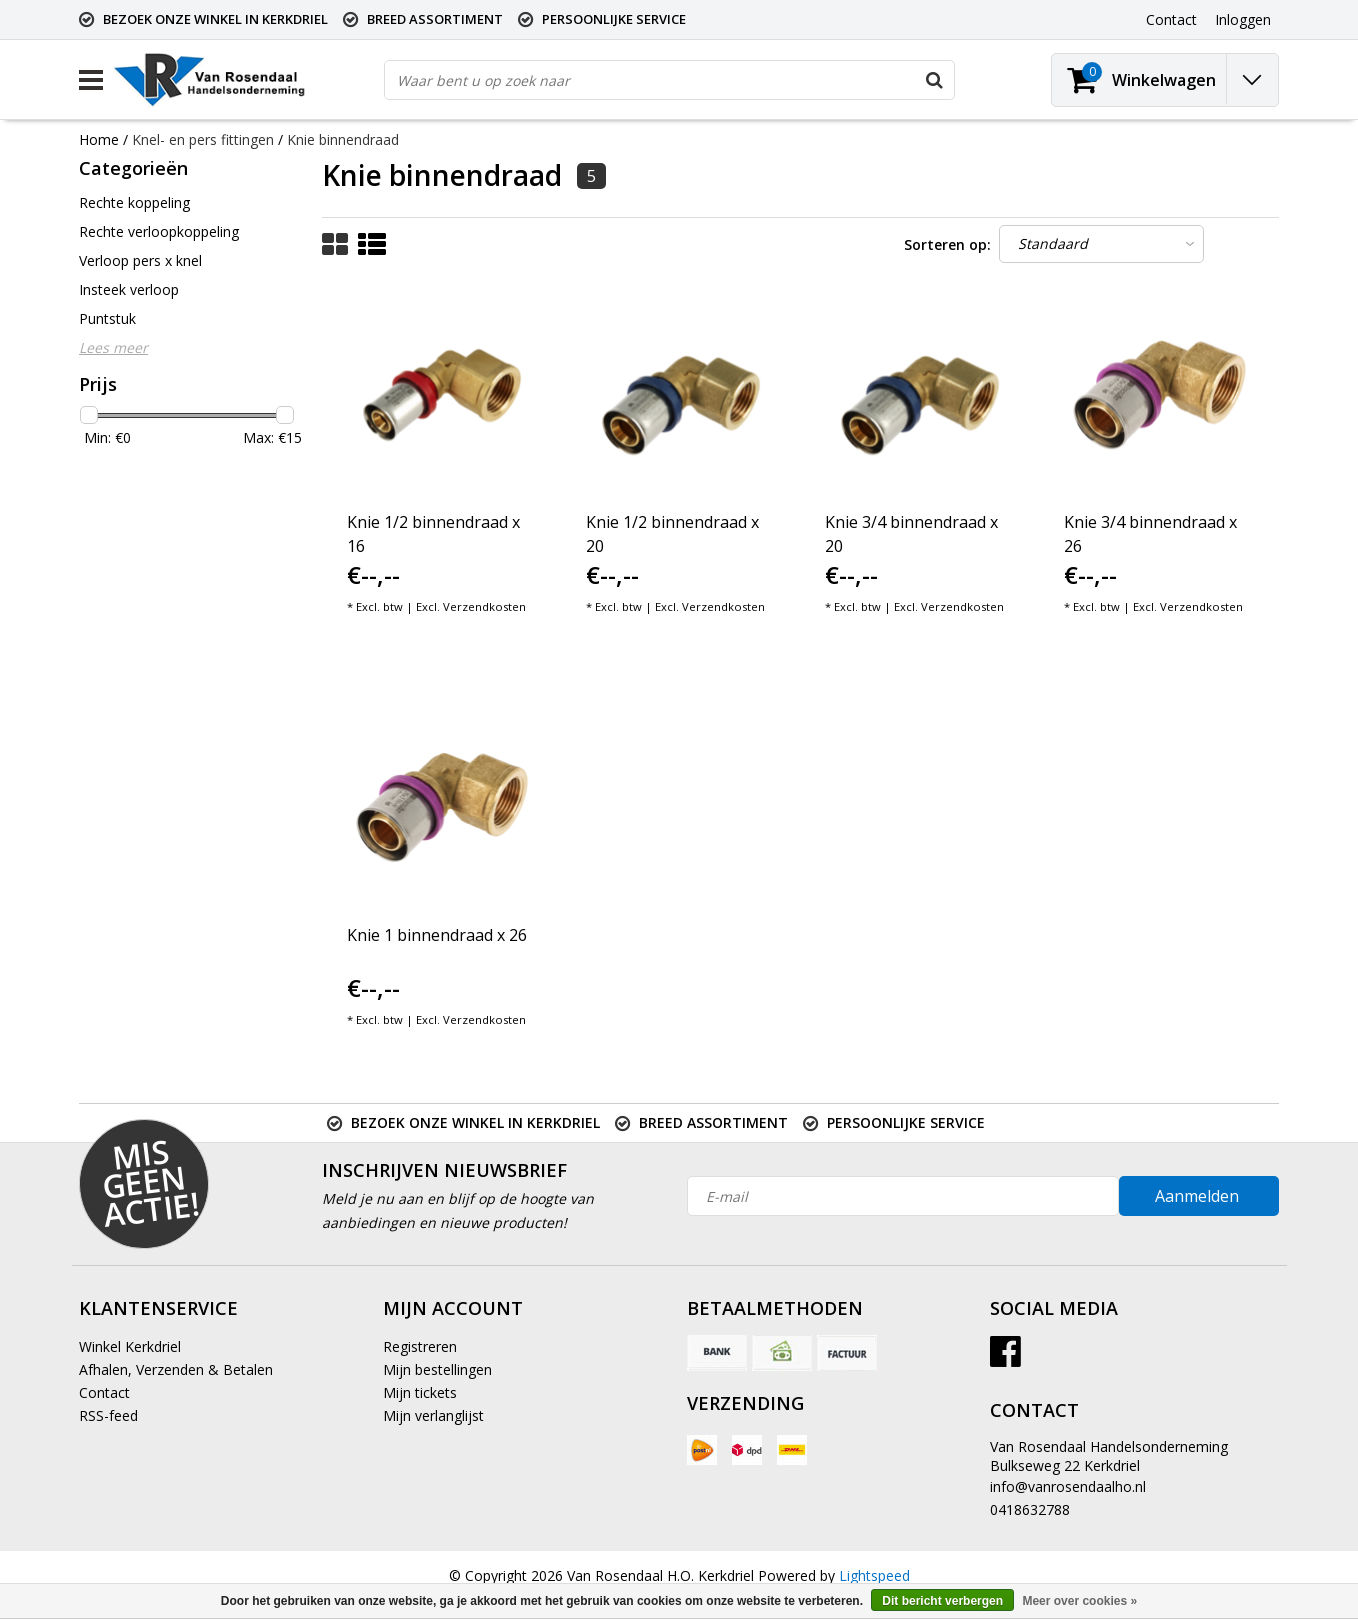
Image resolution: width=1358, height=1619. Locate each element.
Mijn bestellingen (437, 1369)
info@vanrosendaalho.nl (1068, 1486)
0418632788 (1030, 1509)
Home (99, 139)
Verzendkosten (484, 606)
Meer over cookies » (1079, 1601)
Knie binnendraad (343, 139)
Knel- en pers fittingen (203, 139)
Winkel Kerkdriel (130, 1346)
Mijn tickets (420, 1392)
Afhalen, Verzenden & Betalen (176, 1369)
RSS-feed (108, 1415)
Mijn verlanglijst (433, 1415)
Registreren (420, 1346)
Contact (104, 1392)
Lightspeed (874, 1575)
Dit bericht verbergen (942, 1601)
